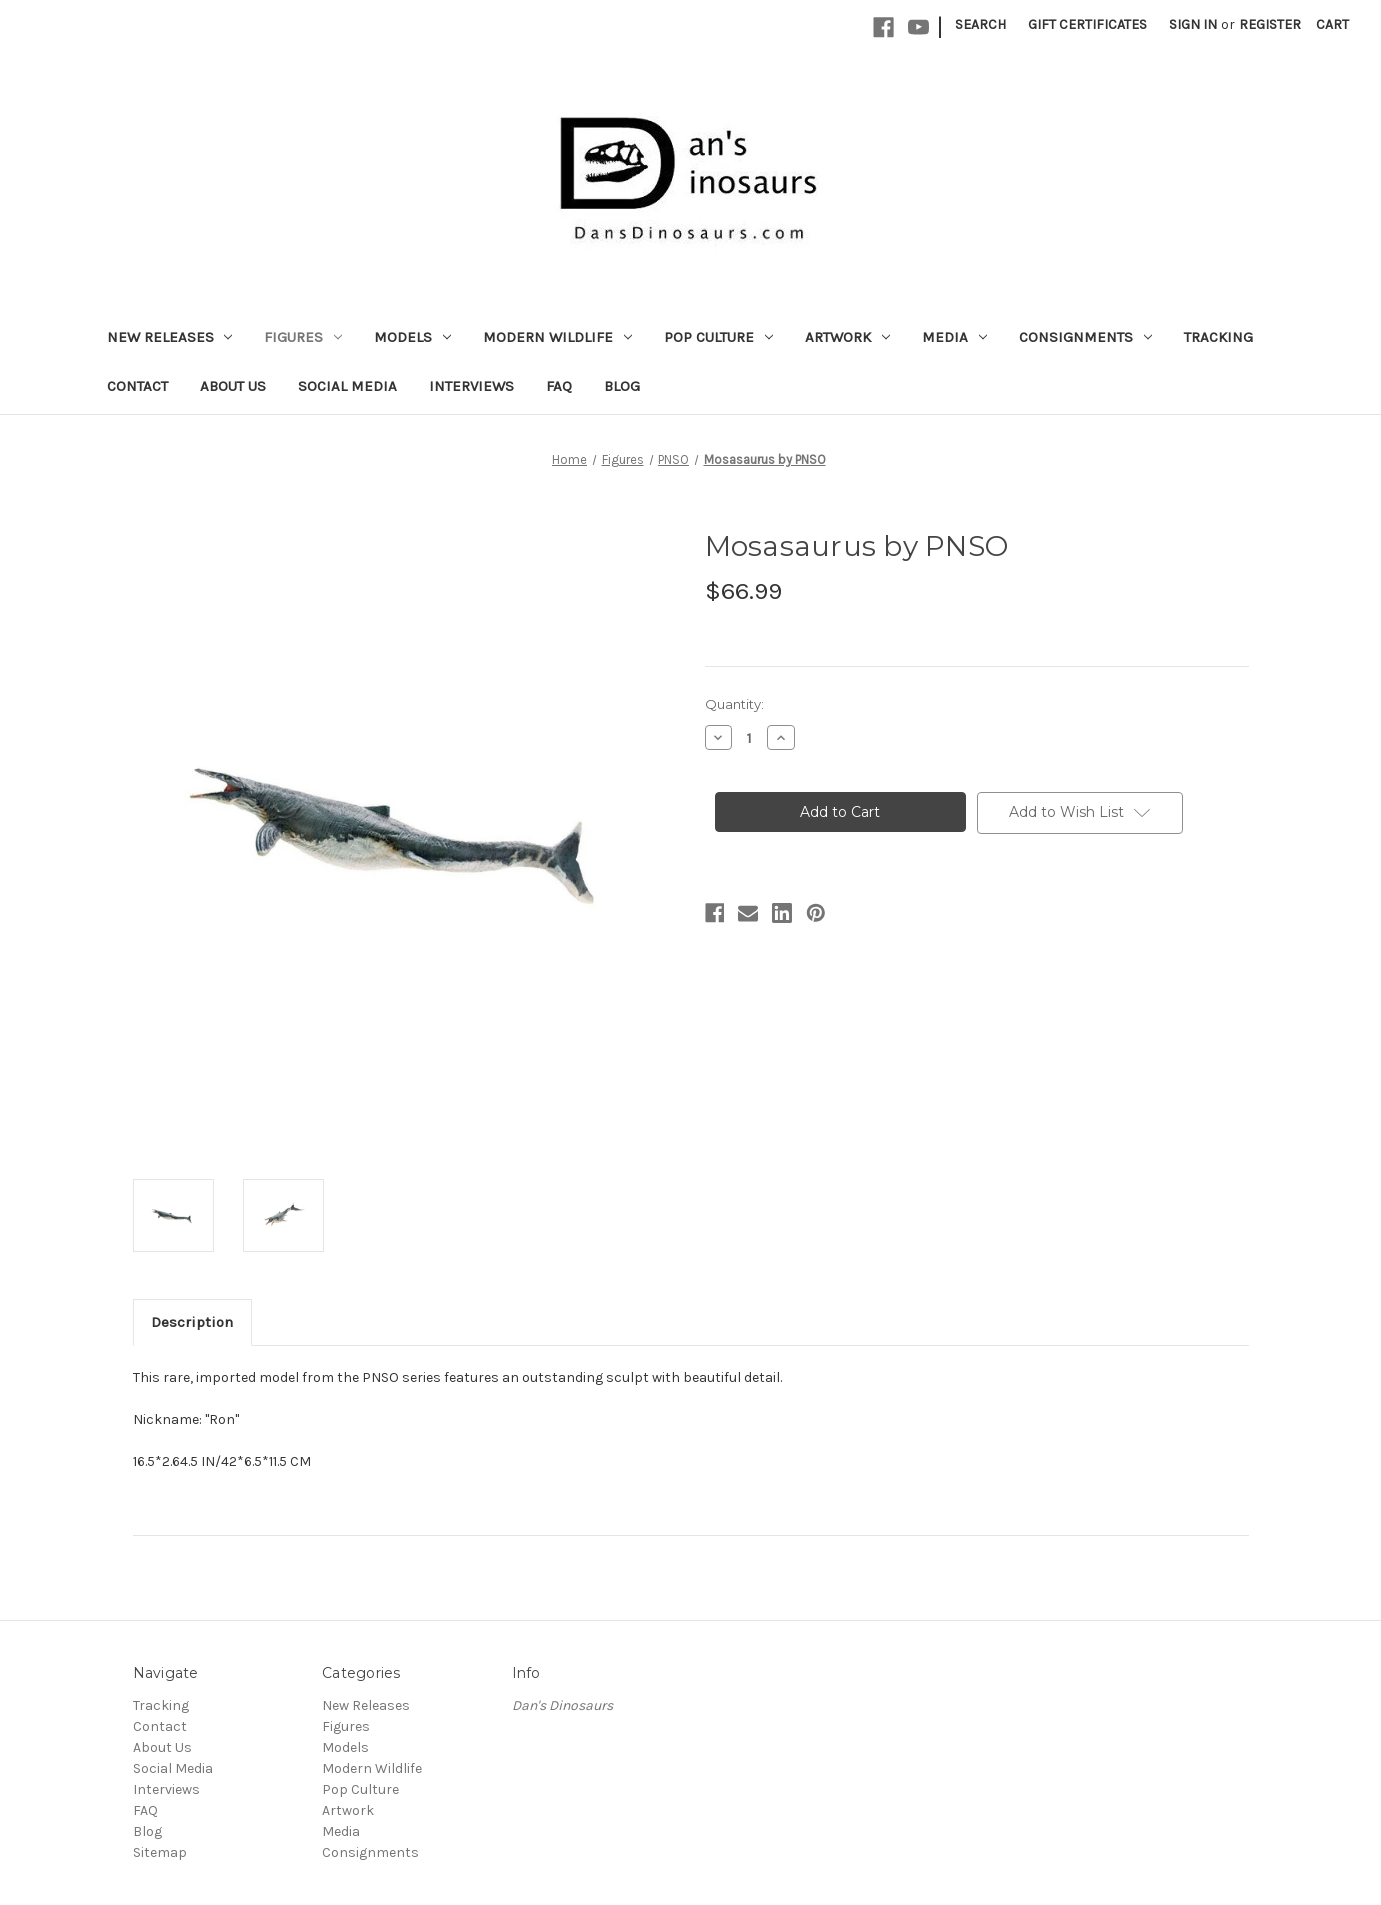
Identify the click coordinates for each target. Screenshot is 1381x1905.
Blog (622, 386)
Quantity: (734, 704)
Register (1270, 24)
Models (412, 337)
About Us (233, 386)
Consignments (1085, 337)
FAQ (559, 386)
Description (192, 1322)
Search (980, 24)
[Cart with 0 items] (1332, 24)
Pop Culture (718, 337)
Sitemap (160, 1852)
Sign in (1193, 24)
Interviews (471, 386)
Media (954, 337)
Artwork (847, 337)
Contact (137, 386)
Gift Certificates (1087, 24)
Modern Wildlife (557, 337)
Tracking (1218, 337)
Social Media (347, 386)
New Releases (170, 337)
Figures (303, 337)
